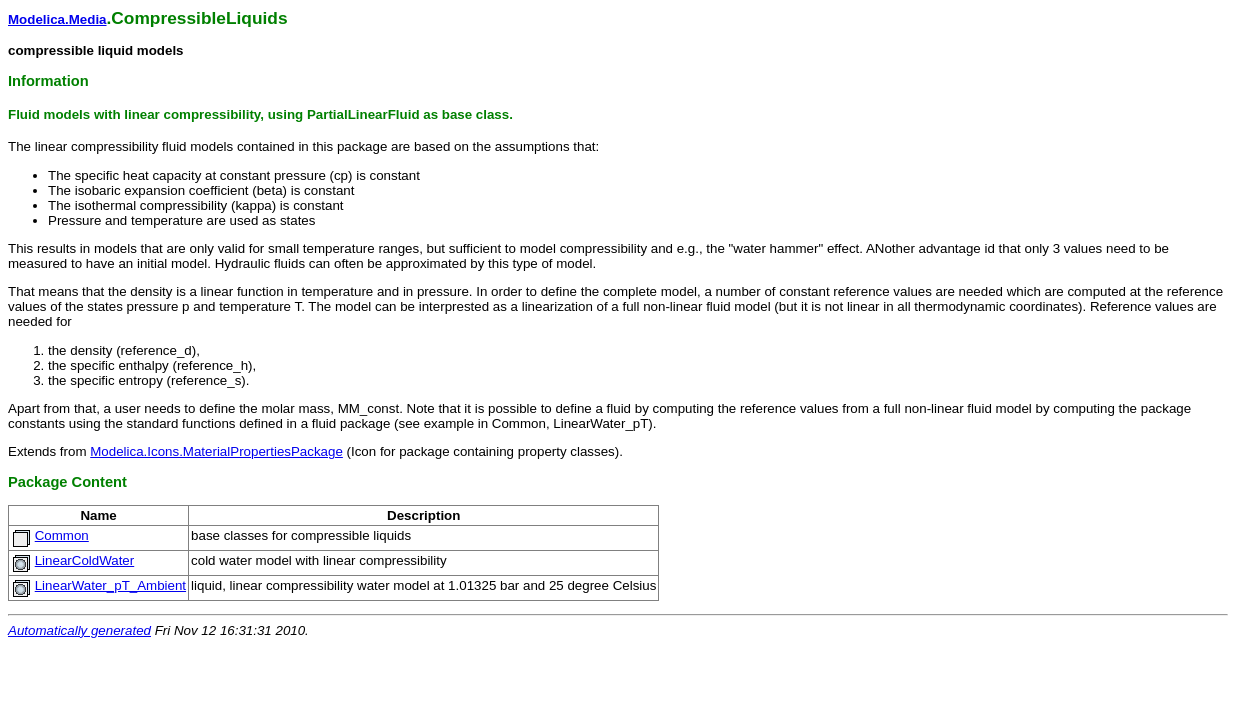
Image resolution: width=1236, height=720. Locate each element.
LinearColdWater (85, 560)
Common (62, 535)
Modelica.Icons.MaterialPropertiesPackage (216, 451)
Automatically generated (79, 630)
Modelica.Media (57, 19)
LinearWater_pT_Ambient (110, 585)
